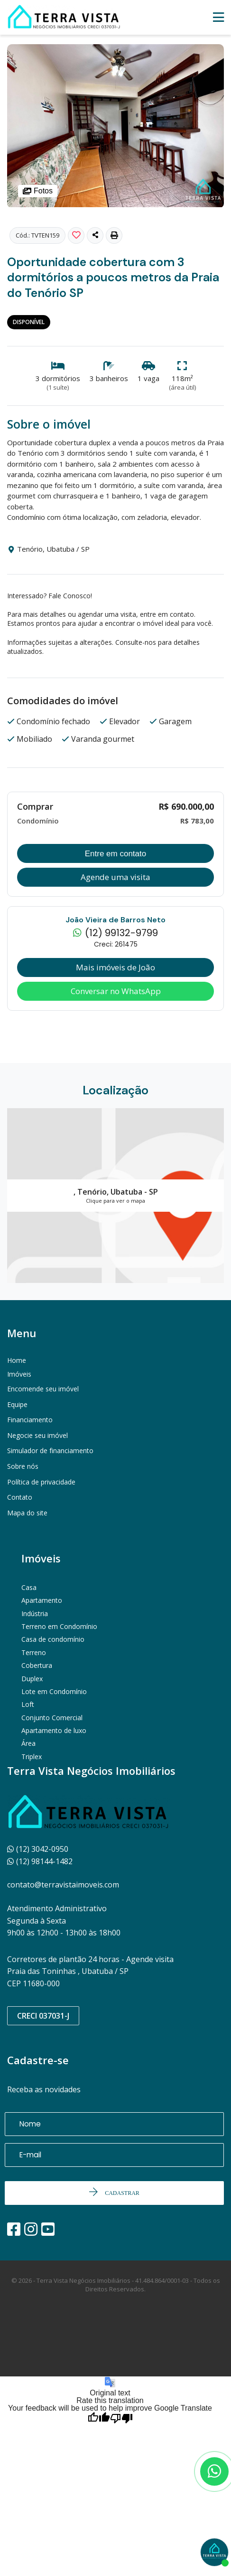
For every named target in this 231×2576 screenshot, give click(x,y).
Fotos (38, 191)
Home (16, 1360)
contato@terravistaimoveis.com (63, 1884)
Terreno (33, 1652)
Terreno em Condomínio (59, 1626)
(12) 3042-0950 (37, 1849)
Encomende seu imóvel (43, 1388)
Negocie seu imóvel (37, 1435)
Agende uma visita (115, 876)
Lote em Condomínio (54, 1691)
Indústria (34, 1613)
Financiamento (30, 1419)
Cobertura (36, 1665)
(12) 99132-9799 (115, 933)
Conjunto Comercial (52, 1717)
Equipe (17, 1404)
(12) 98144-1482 (40, 1861)
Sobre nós (22, 1466)
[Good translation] (98, 2419)
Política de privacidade (41, 1481)
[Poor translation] (121, 2419)
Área (28, 1743)
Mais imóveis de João (115, 967)
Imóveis (19, 1374)
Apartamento (41, 1600)
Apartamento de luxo (53, 1730)
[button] (114, 235)
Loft (27, 1704)
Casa (29, 1587)
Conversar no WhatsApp (116, 991)
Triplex (31, 1756)
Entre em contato (115, 853)
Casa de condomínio (52, 1639)
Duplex (32, 1678)
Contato (19, 1497)
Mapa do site (27, 1512)
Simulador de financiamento (50, 1450)
